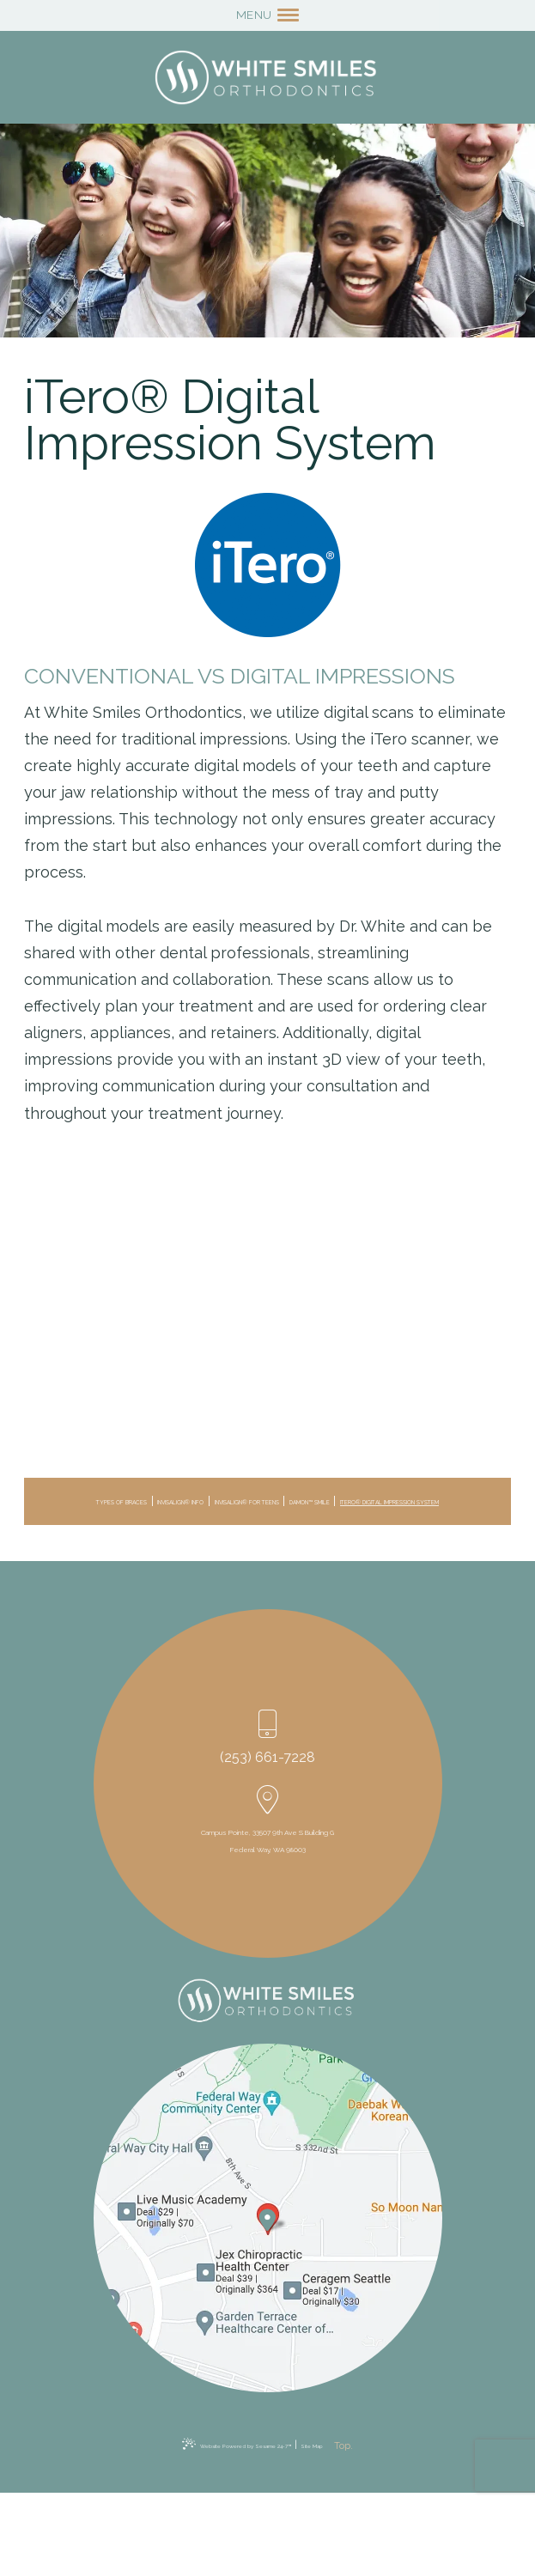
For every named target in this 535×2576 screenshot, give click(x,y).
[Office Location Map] (266, 2295)
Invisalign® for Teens (378, 1504)
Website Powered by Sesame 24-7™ (222, 2528)
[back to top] (396, 2528)
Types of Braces (134, 1504)
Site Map (337, 2528)
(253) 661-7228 (268, 1780)
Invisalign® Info (247, 1504)
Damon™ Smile (160, 1524)
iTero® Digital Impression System (316, 1524)
